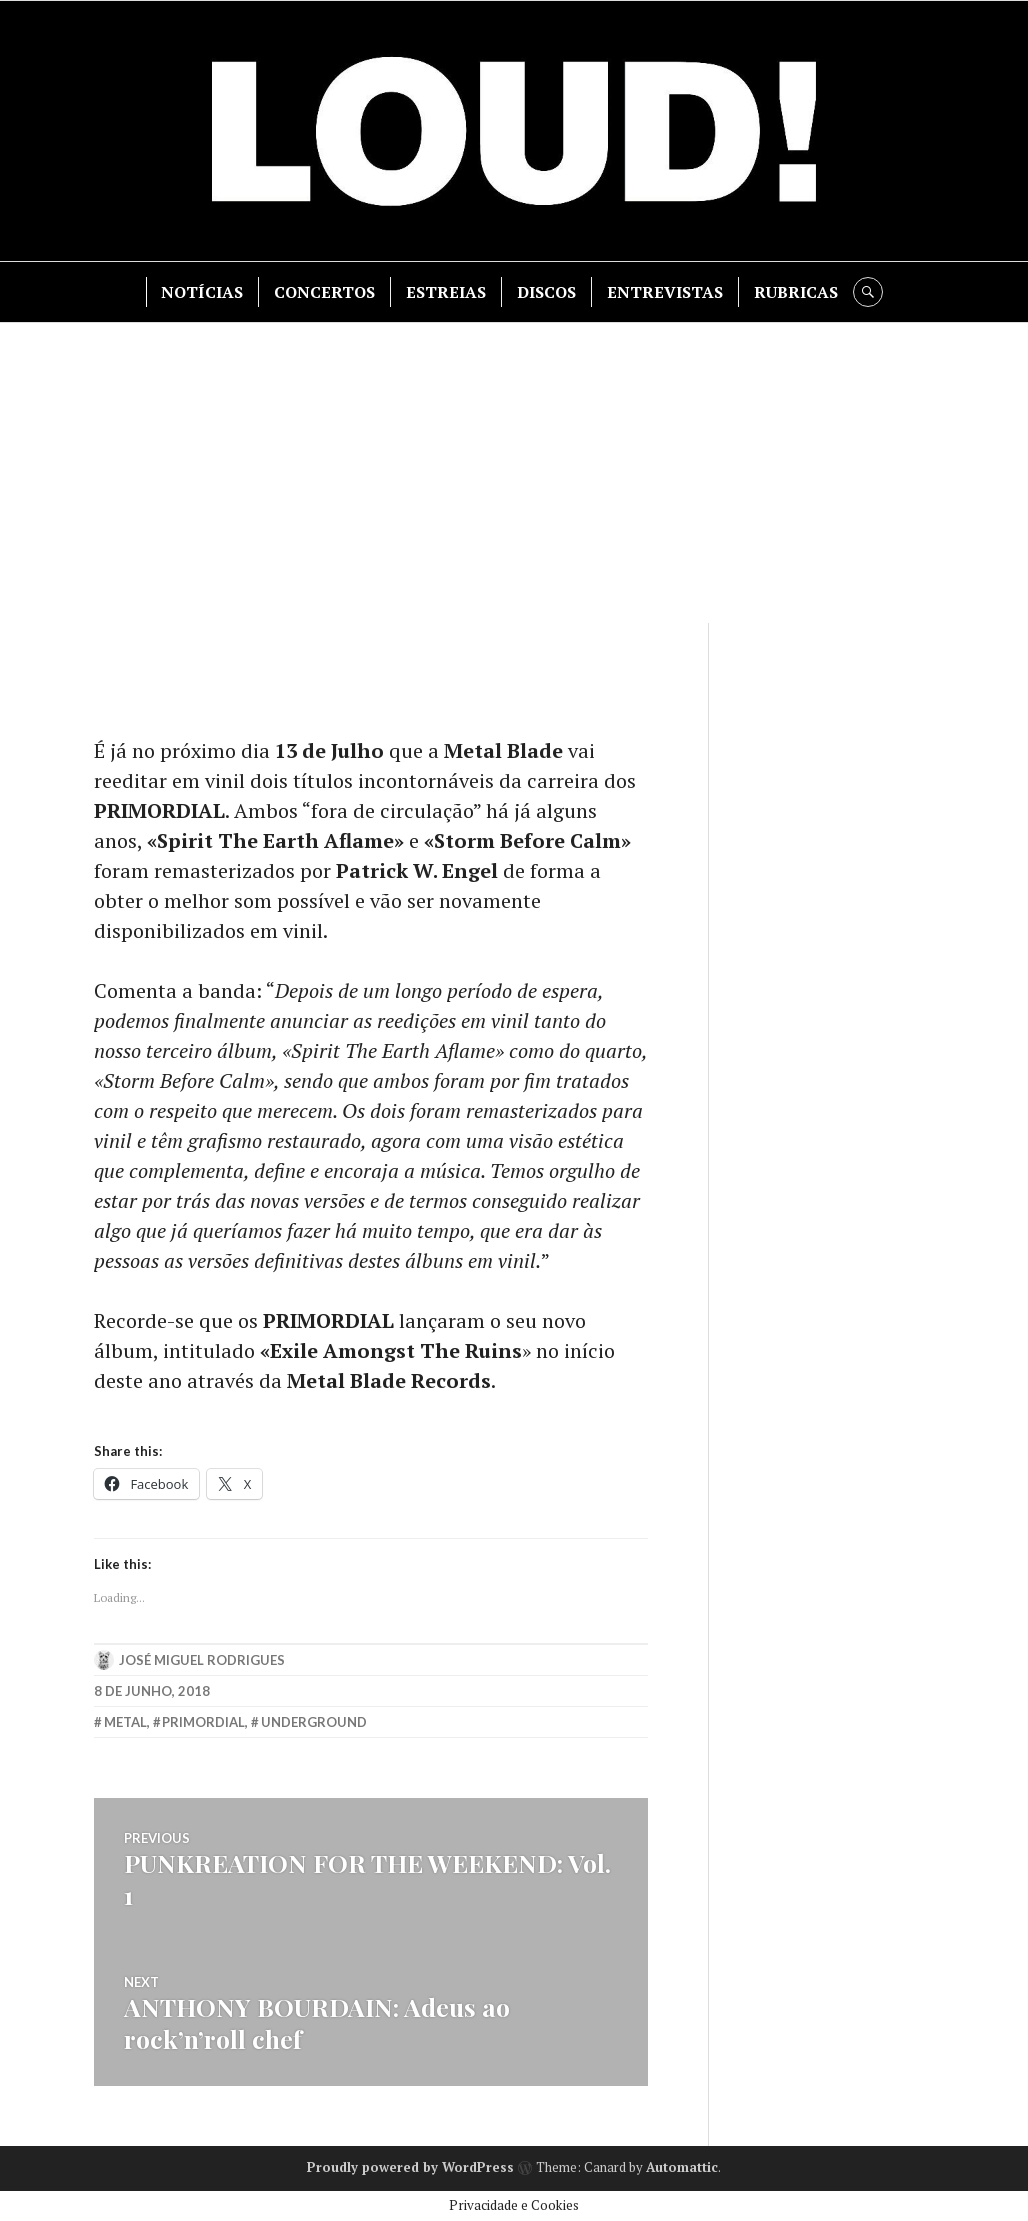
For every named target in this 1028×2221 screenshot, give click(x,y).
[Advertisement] (516, 473)
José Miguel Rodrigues (202, 1660)
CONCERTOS (324, 292)
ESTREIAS (446, 292)
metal (125, 1722)
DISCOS (546, 292)
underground (314, 1722)
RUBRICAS (796, 292)
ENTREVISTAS (665, 292)
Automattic (682, 2167)
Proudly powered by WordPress (410, 2167)
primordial (203, 1722)
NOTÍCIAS (202, 292)
